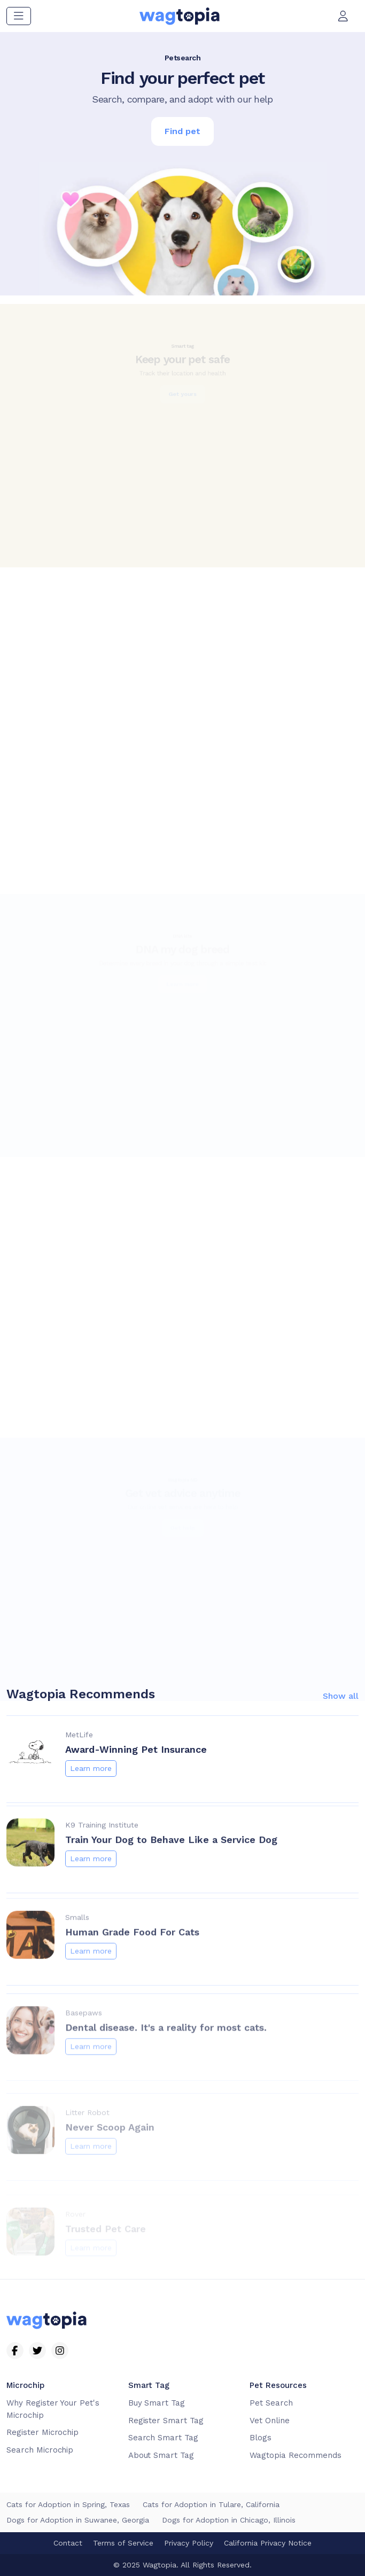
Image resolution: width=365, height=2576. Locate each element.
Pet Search (271, 2403)
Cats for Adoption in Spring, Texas (68, 2504)
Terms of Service (123, 2543)
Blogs (260, 2437)
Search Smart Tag (163, 2437)
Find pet (182, 131)
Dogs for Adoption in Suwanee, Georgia (77, 2520)
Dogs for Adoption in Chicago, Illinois (229, 2520)
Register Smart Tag (166, 2420)
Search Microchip (39, 2450)
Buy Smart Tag (156, 2403)
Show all (341, 1746)
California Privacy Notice (268, 2543)
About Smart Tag (161, 2455)
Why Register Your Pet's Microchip (52, 2409)
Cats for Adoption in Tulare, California (211, 2504)
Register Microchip (42, 2432)
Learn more (91, 1818)
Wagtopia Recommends (295, 2455)
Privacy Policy (188, 2543)
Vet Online (270, 2420)
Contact (67, 2543)
